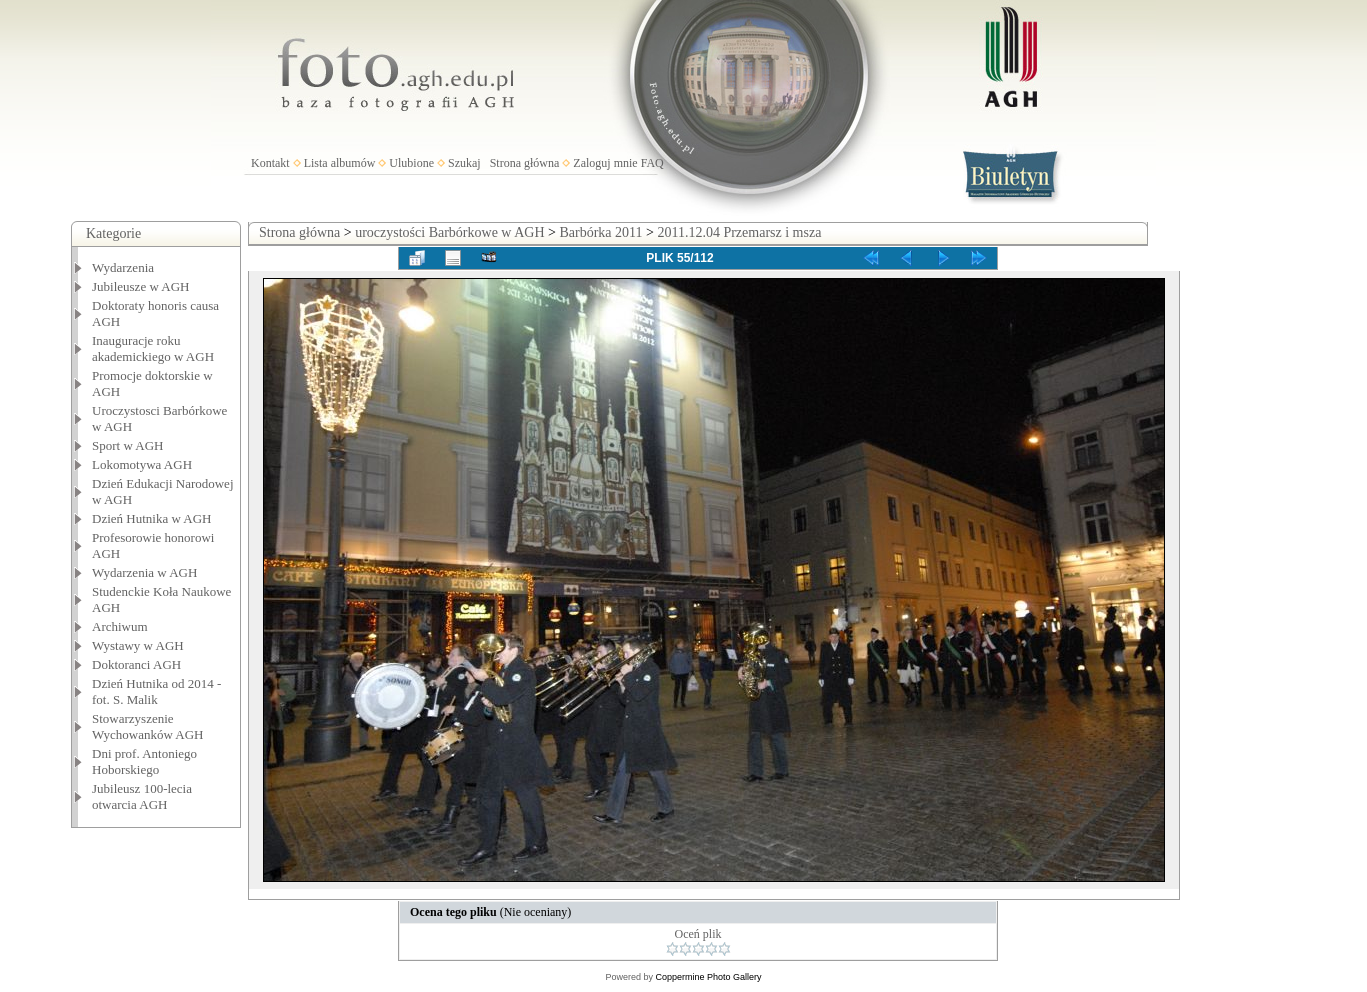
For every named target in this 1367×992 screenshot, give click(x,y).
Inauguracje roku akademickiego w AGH (153, 348)
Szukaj (464, 163)
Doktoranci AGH (136, 664)
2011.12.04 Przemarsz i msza (739, 232)
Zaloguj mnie (605, 163)
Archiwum (120, 626)
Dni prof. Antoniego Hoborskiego (144, 761)
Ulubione (411, 163)
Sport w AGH (128, 445)
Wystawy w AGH (138, 645)
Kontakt (270, 163)
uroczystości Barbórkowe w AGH (449, 232)
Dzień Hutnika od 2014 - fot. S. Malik (156, 691)
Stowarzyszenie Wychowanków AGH (148, 726)
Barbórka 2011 (600, 232)
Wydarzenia (123, 267)
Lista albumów (340, 163)
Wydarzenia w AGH (144, 572)
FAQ (652, 163)
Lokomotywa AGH (142, 464)
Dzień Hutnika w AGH (152, 518)
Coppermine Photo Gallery (708, 977)
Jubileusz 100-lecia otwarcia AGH (142, 796)
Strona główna (525, 163)
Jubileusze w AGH (141, 286)
